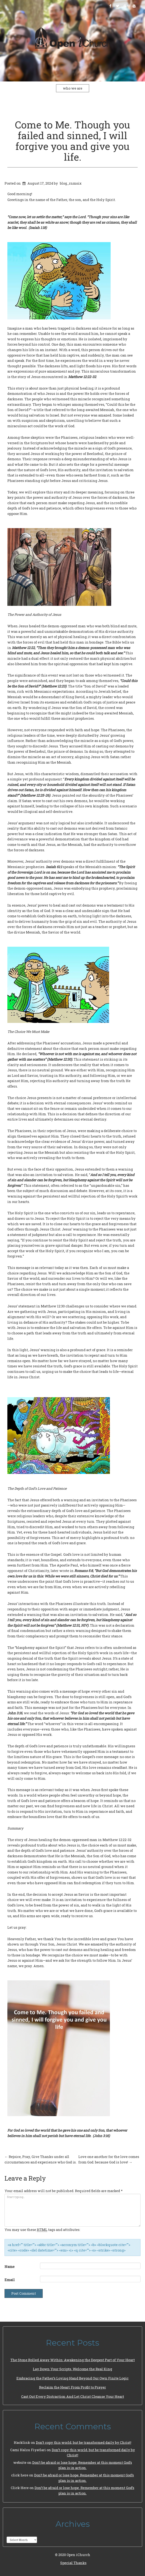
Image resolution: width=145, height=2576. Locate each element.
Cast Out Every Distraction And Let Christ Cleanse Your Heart (72, 2396)
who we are (72, 88)
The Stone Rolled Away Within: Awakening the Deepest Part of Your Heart (72, 2360)
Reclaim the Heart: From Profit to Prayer (72, 2387)
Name (10, 2266)
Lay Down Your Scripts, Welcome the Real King (72, 2369)
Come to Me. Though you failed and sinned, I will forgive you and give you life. (72, 140)
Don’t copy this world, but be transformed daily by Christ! (83, 2442)
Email (10, 2280)
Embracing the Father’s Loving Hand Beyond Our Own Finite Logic (72, 2378)
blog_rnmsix (71, 183)
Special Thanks (73, 2563)
